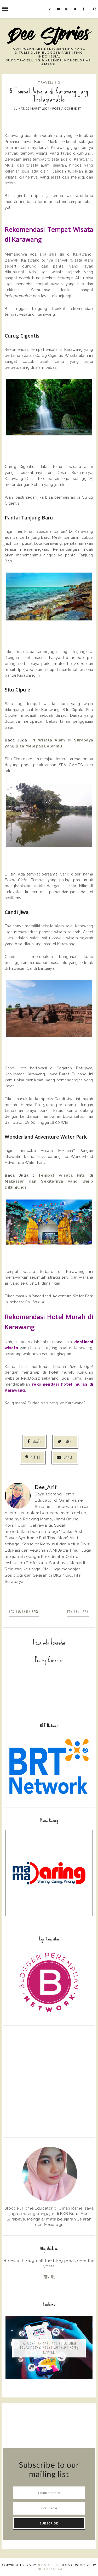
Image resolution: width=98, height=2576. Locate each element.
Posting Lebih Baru (24, 1612)
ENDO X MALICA (49, 2569)
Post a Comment (66, 108)
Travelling (49, 82)
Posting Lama (78, 1612)
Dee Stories (47, 2565)
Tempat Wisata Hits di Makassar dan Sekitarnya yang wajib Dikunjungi (49, 1181)
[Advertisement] (49, 2081)
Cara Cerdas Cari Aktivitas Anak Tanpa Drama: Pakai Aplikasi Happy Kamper (49, 2348)
